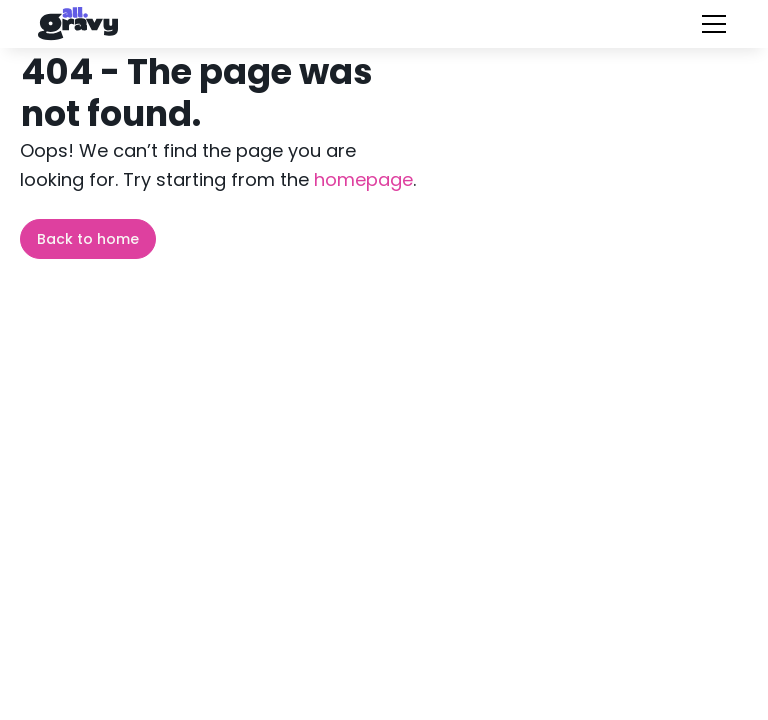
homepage (361, 179)
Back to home (88, 239)
